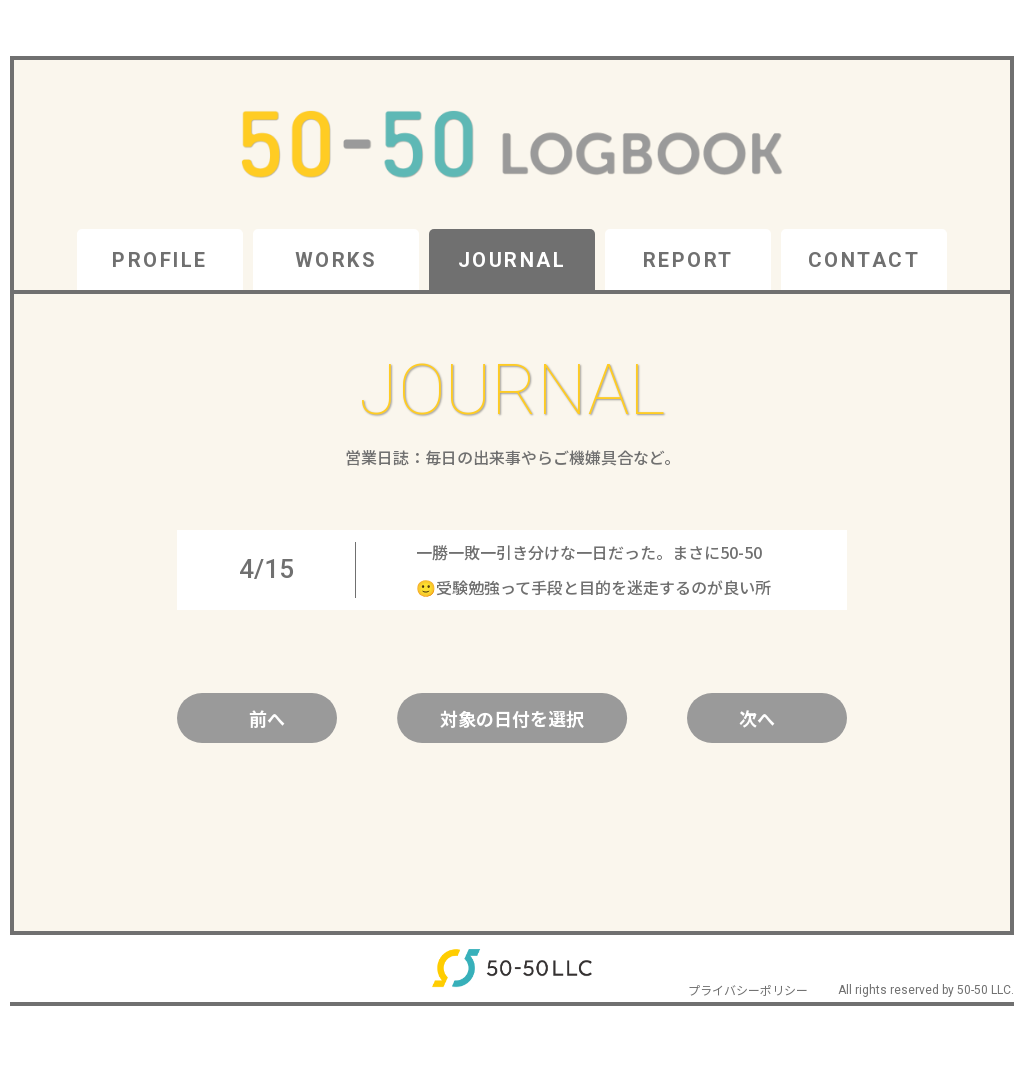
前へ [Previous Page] (267, 718)
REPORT (688, 260)
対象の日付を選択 (512, 718)
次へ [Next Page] (757, 718)
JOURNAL (512, 260)
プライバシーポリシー (748, 989)
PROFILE (160, 260)
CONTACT (864, 260)
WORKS (336, 260)
